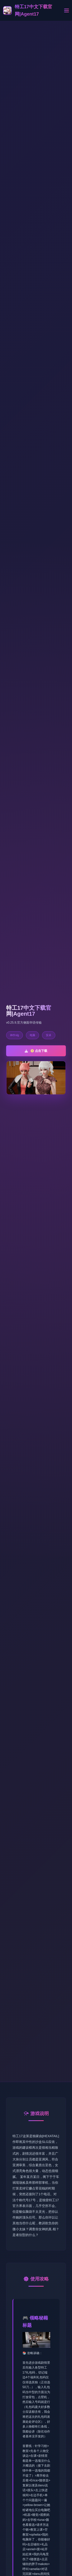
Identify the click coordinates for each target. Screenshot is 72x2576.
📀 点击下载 (36, 1050)
